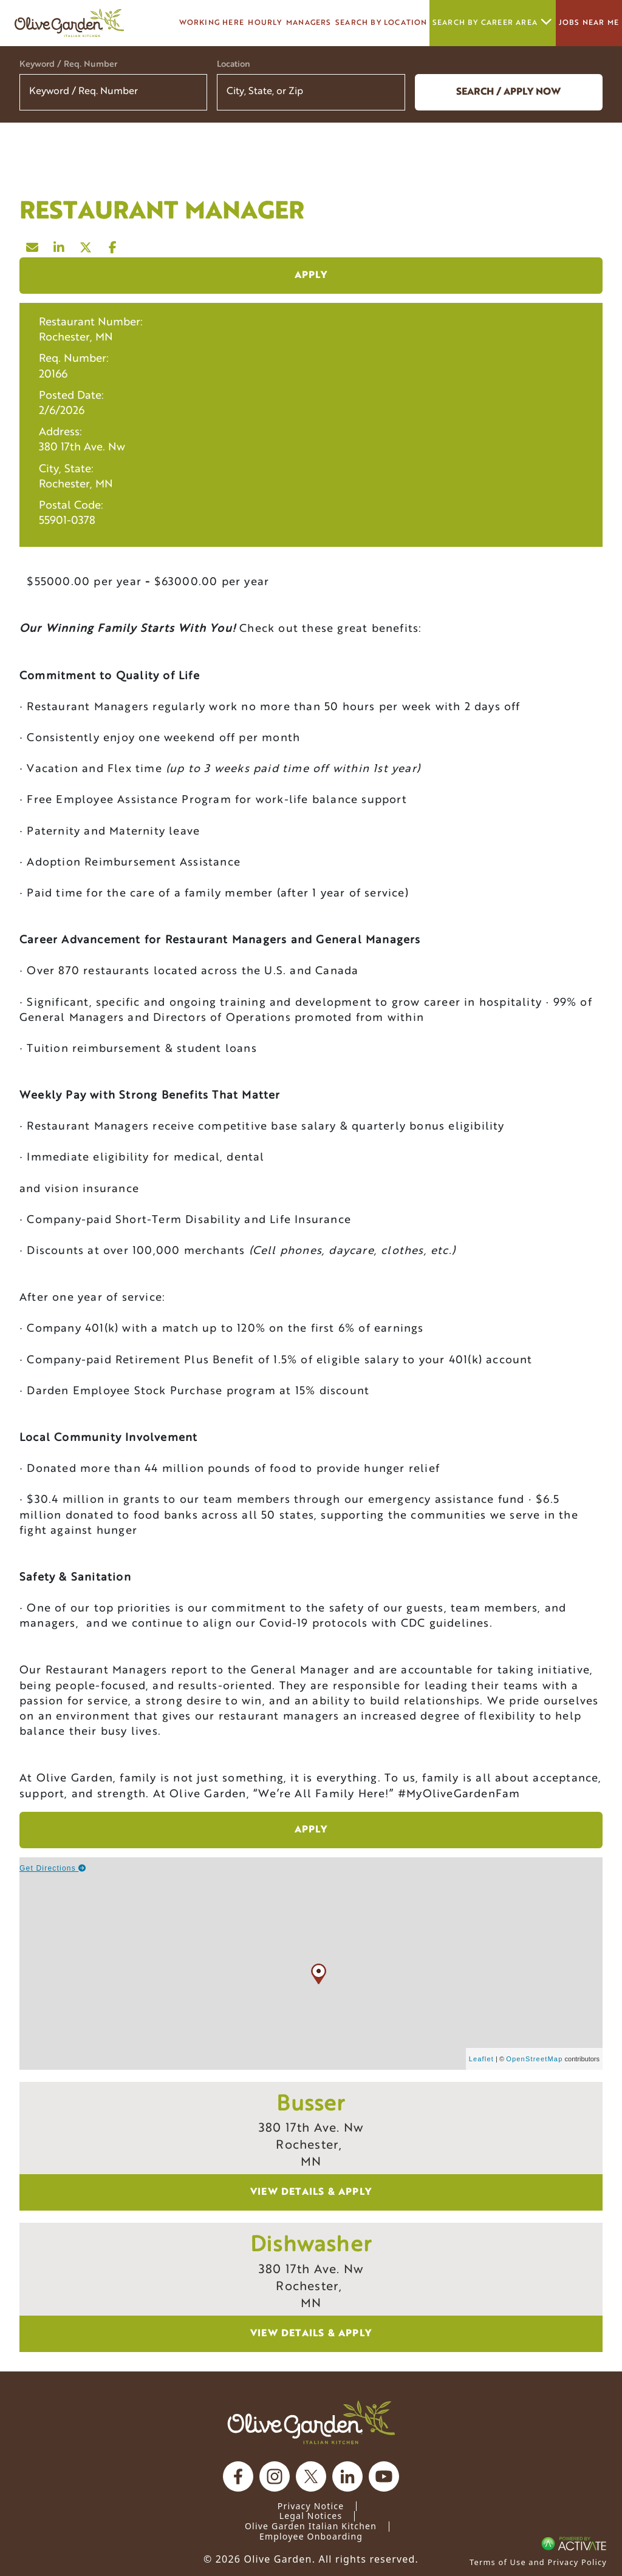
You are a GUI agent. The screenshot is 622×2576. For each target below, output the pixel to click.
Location (233, 65)
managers (309, 23)
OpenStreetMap (534, 2058)
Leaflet (481, 2058)
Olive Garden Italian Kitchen (311, 2526)
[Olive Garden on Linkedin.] (347, 2476)
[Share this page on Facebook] (113, 244)
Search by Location (381, 23)
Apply (311, 275)
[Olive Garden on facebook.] (238, 2476)
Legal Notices (311, 2515)
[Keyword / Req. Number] (113, 92)
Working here (211, 23)
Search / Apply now (508, 92)
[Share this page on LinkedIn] (59, 244)
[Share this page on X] (86, 244)
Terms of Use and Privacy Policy (538, 2562)
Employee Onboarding (311, 2536)
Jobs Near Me (589, 23)
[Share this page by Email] (33, 244)
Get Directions (53, 1868)
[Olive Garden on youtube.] (384, 2476)
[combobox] (311, 92)
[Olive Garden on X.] (311, 2476)
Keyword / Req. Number (68, 65)
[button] (388, 92)
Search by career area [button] (492, 23)
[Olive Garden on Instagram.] (274, 2476)
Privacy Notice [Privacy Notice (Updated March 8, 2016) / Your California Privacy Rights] (311, 2506)
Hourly (265, 23)
